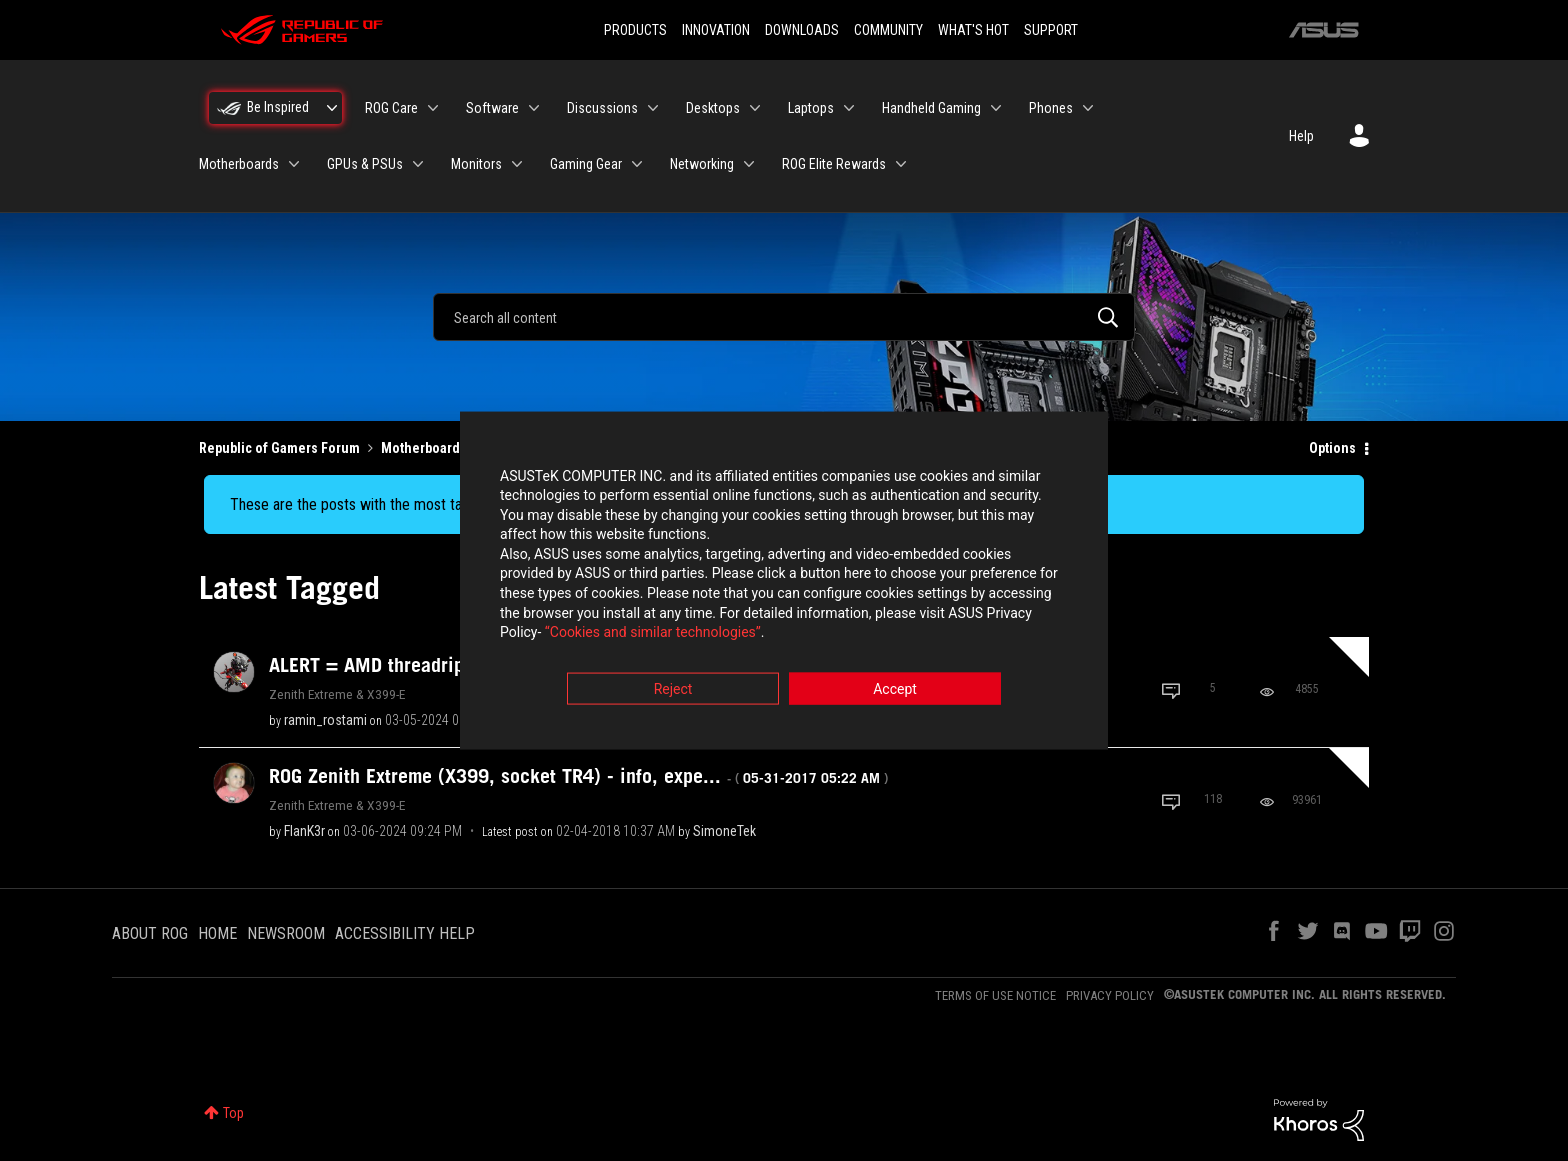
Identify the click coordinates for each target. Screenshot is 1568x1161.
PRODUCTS (635, 30)
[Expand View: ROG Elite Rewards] (901, 164)
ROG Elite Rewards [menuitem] (834, 164)
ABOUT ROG (150, 933)
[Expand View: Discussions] (653, 108)
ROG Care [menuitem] (391, 108)
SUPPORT (1051, 30)
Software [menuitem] (492, 108)
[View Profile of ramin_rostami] (325, 720)
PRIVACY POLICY (1110, 995)
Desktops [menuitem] (713, 108)
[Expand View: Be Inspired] (332, 108)
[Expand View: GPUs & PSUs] (418, 164)
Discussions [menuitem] (602, 108)
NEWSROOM (286, 933)
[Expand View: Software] (534, 108)
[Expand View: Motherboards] (294, 164)
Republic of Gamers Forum (279, 448)
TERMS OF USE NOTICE (995, 995)
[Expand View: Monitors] (517, 164)
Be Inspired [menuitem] (278, 107)
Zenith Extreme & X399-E (337, 694)
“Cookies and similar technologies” (653, 635)
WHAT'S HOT (973, 30)
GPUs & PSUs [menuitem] (365, 164)
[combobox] (784, 317)
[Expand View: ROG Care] (433, 108)
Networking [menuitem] (702, 164)
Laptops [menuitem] (811, 108)
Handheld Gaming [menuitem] (931, 108)
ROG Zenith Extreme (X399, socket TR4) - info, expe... (578, 776)
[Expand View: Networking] (749, 164)
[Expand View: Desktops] (755, 108)
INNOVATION (716, 30)
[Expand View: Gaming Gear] (637, 164)
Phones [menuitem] (1051, 108)
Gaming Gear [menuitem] (586, 164)
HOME (217, 933)
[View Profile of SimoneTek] (724, 831)
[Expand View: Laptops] (849, 108)
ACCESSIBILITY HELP (405, 933)
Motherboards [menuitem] (239, 164)
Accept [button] (895, 691)
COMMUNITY (888, 30)
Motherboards (424, 448)
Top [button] (233, 1113)
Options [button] (1332, 448)
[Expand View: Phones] (1088, 108)
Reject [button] (673, 691)
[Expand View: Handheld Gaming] (996, 108)
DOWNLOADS (802, 30)
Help (1301, 136)
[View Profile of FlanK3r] (304, 831)
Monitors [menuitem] (476, 164)
